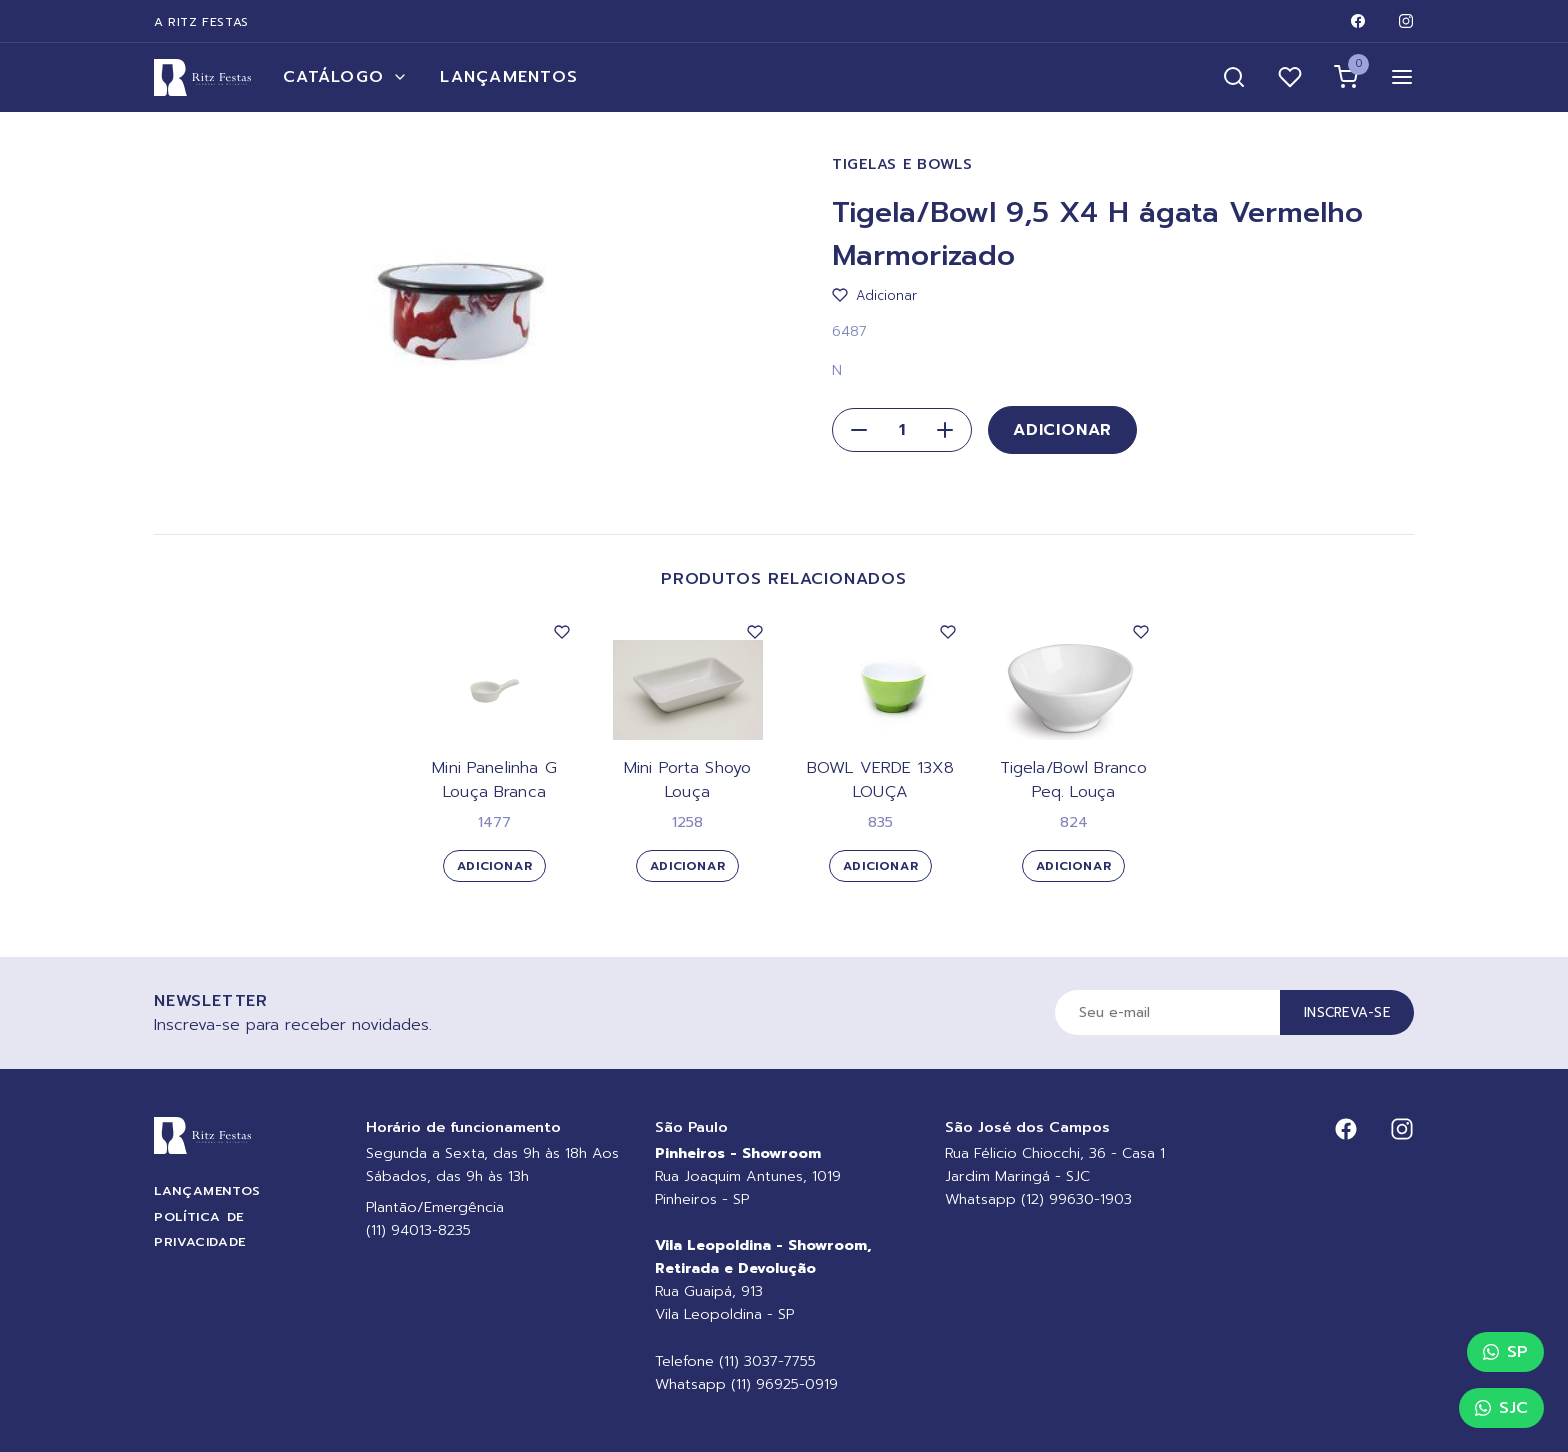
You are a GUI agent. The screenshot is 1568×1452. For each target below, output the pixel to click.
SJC (1501, 1408)
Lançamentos (509, 77)
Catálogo (345, 77)
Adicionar (1062, 430)
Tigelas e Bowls (902, 164)
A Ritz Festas (201, 22)
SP (1505, 1352)
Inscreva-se (1347, 1012)
